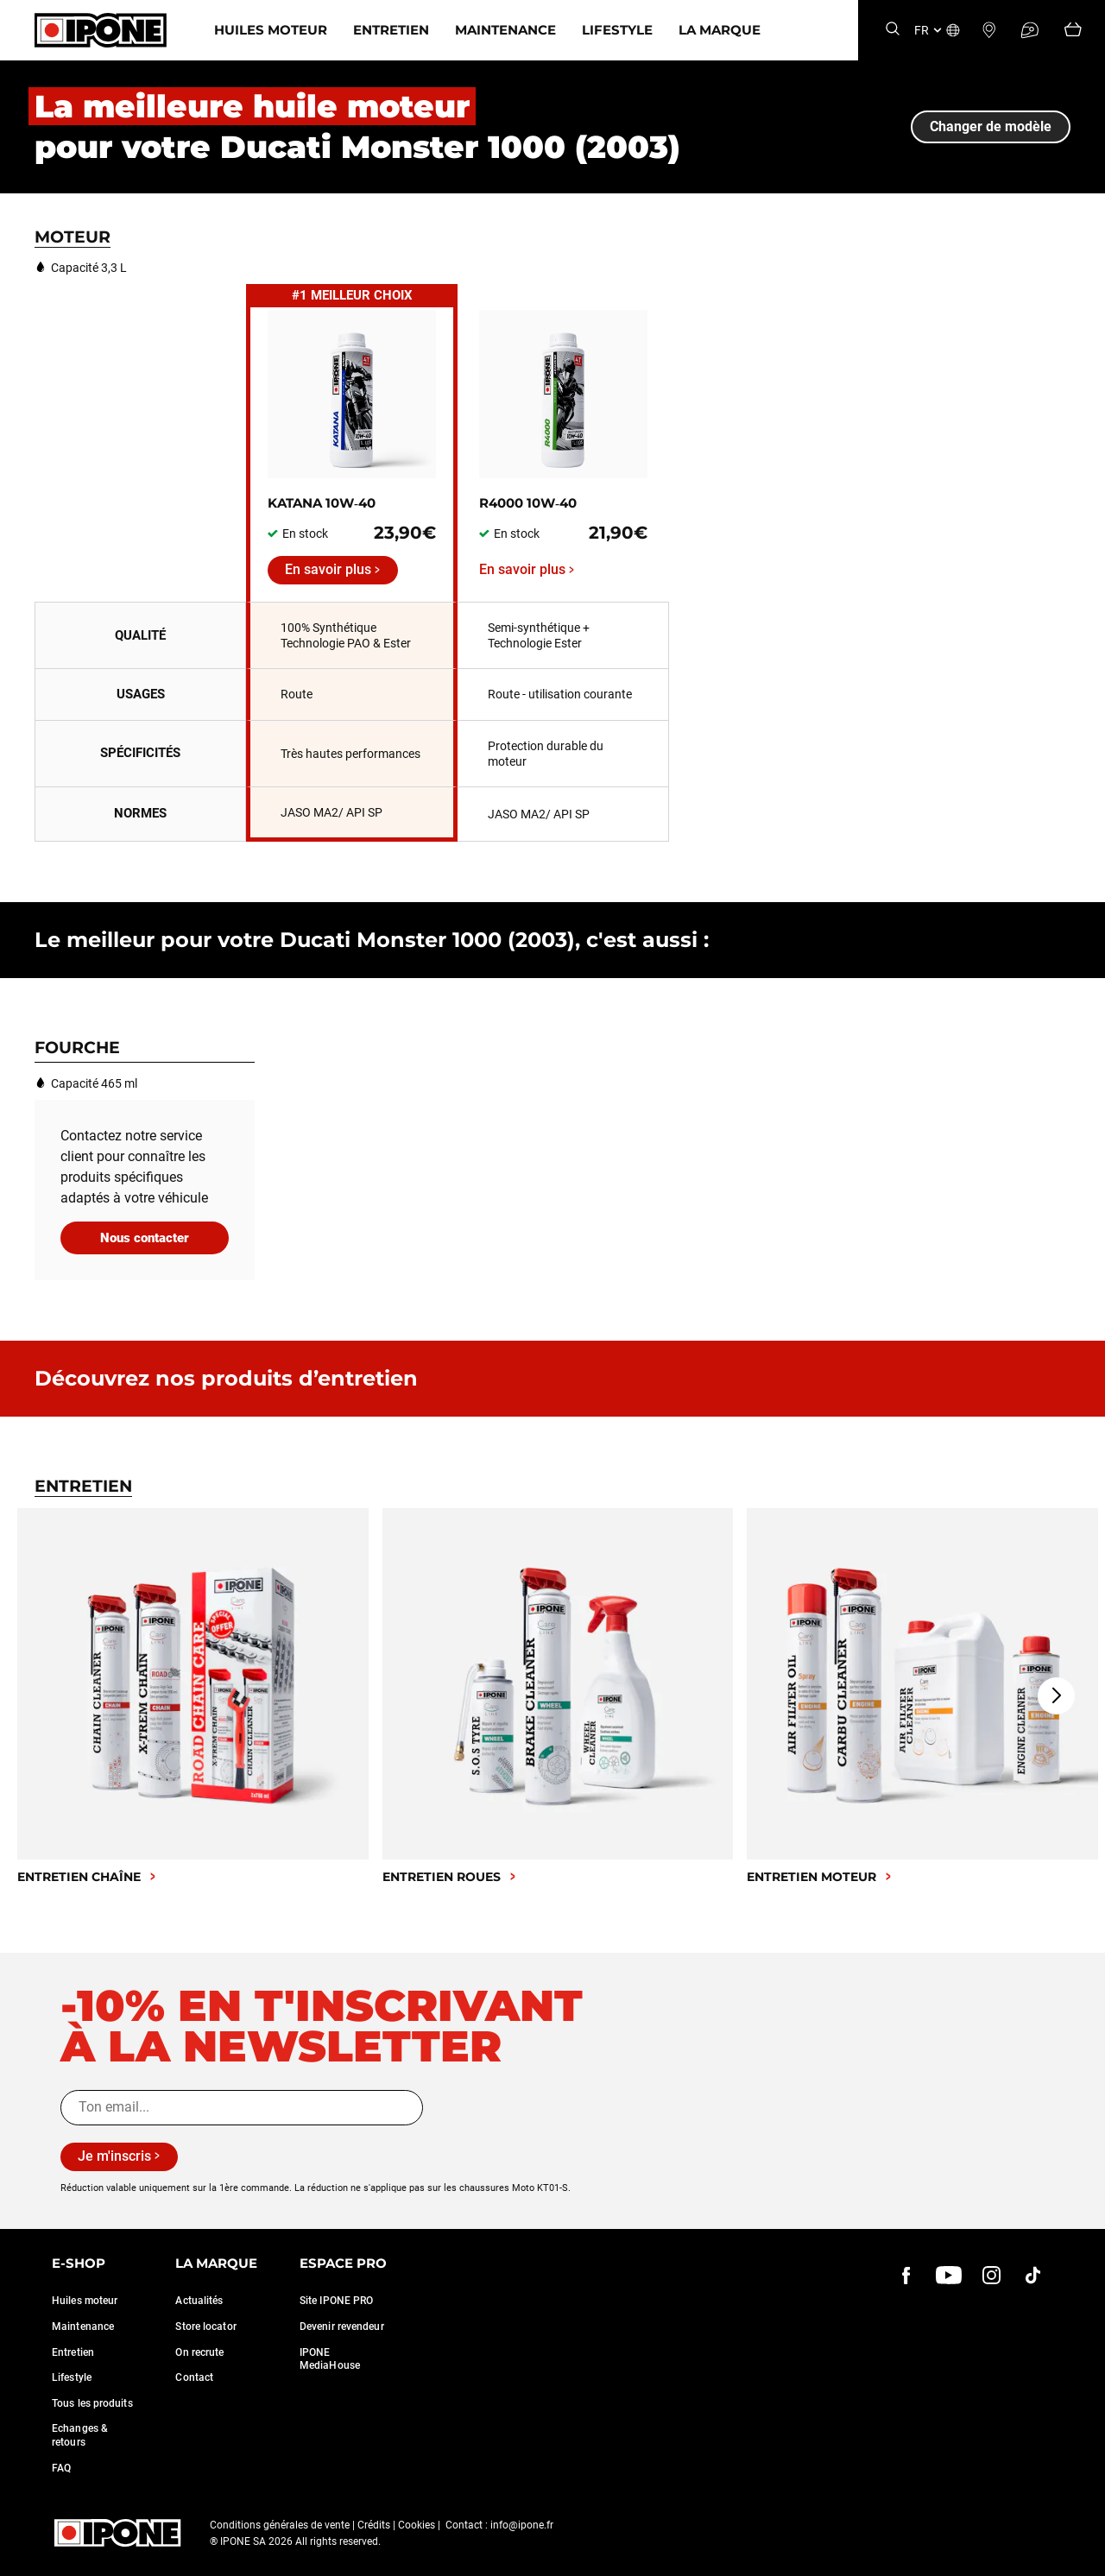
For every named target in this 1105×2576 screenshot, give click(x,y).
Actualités (199, 2301)
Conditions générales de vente (280, 2525)
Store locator (205, 2326)
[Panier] (1073, 30)
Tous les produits (92, 2403)
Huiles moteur (270, 30)
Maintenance (505, 30)
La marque (720, 30)
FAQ (61, 2468)
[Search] (893, 30)
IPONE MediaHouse (330, 2359)
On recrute (199, 2352)
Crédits (373, 2525)
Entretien (391, 30)
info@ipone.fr (521, 2525)
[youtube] (948, 2275)
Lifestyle (617, 30)
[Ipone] (101, 30)
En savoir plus (328, 569)
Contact (194, 2377)
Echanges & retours (80, 2435)
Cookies (416, 2525)
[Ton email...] (241, 2107)
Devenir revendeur (342, 2326)
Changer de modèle (990, 126)
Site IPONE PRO (336, 2301)
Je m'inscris (114, 2156)
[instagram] (991, 2275)
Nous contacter (144, 1238)
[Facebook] (906, 2275)
